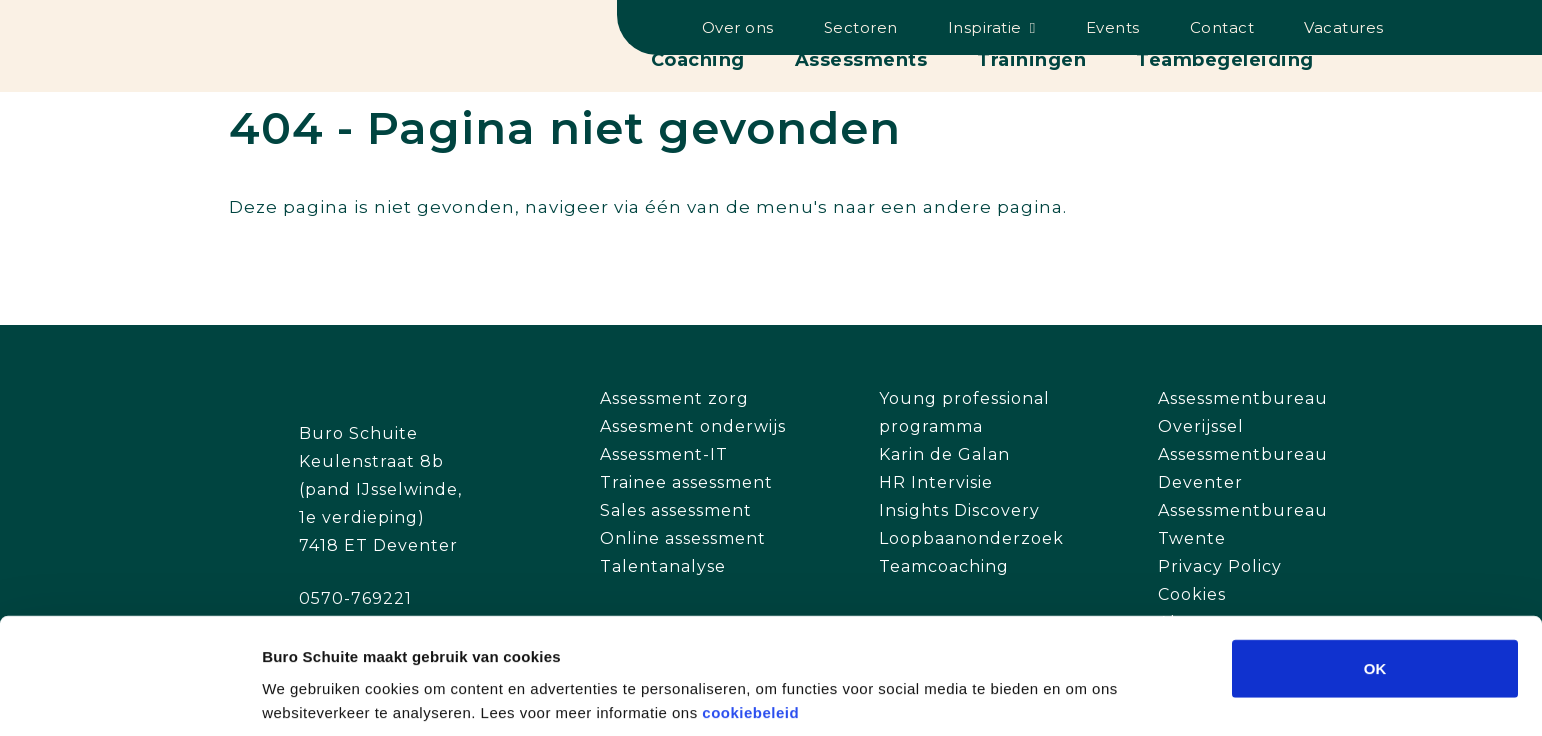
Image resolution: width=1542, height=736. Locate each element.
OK (1375, 587)
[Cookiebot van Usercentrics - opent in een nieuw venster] (129, 697)
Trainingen (1031, 60)
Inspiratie (985, 27)
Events (1113, 27)
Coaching (698, 60)
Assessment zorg (674, 398)
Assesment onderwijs (693, 426)
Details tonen (1080, 696)
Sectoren (861, 27)
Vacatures (1344, 27)
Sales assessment (676, 510)
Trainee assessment (686, 482)
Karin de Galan (944, 454)
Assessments (861, 60)
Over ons (738, 27)
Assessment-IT (664, 454)
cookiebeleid (750, 631)
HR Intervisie (936, 482)
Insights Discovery (959, 510)
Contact (1222, 27)
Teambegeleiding (1225, 60)
